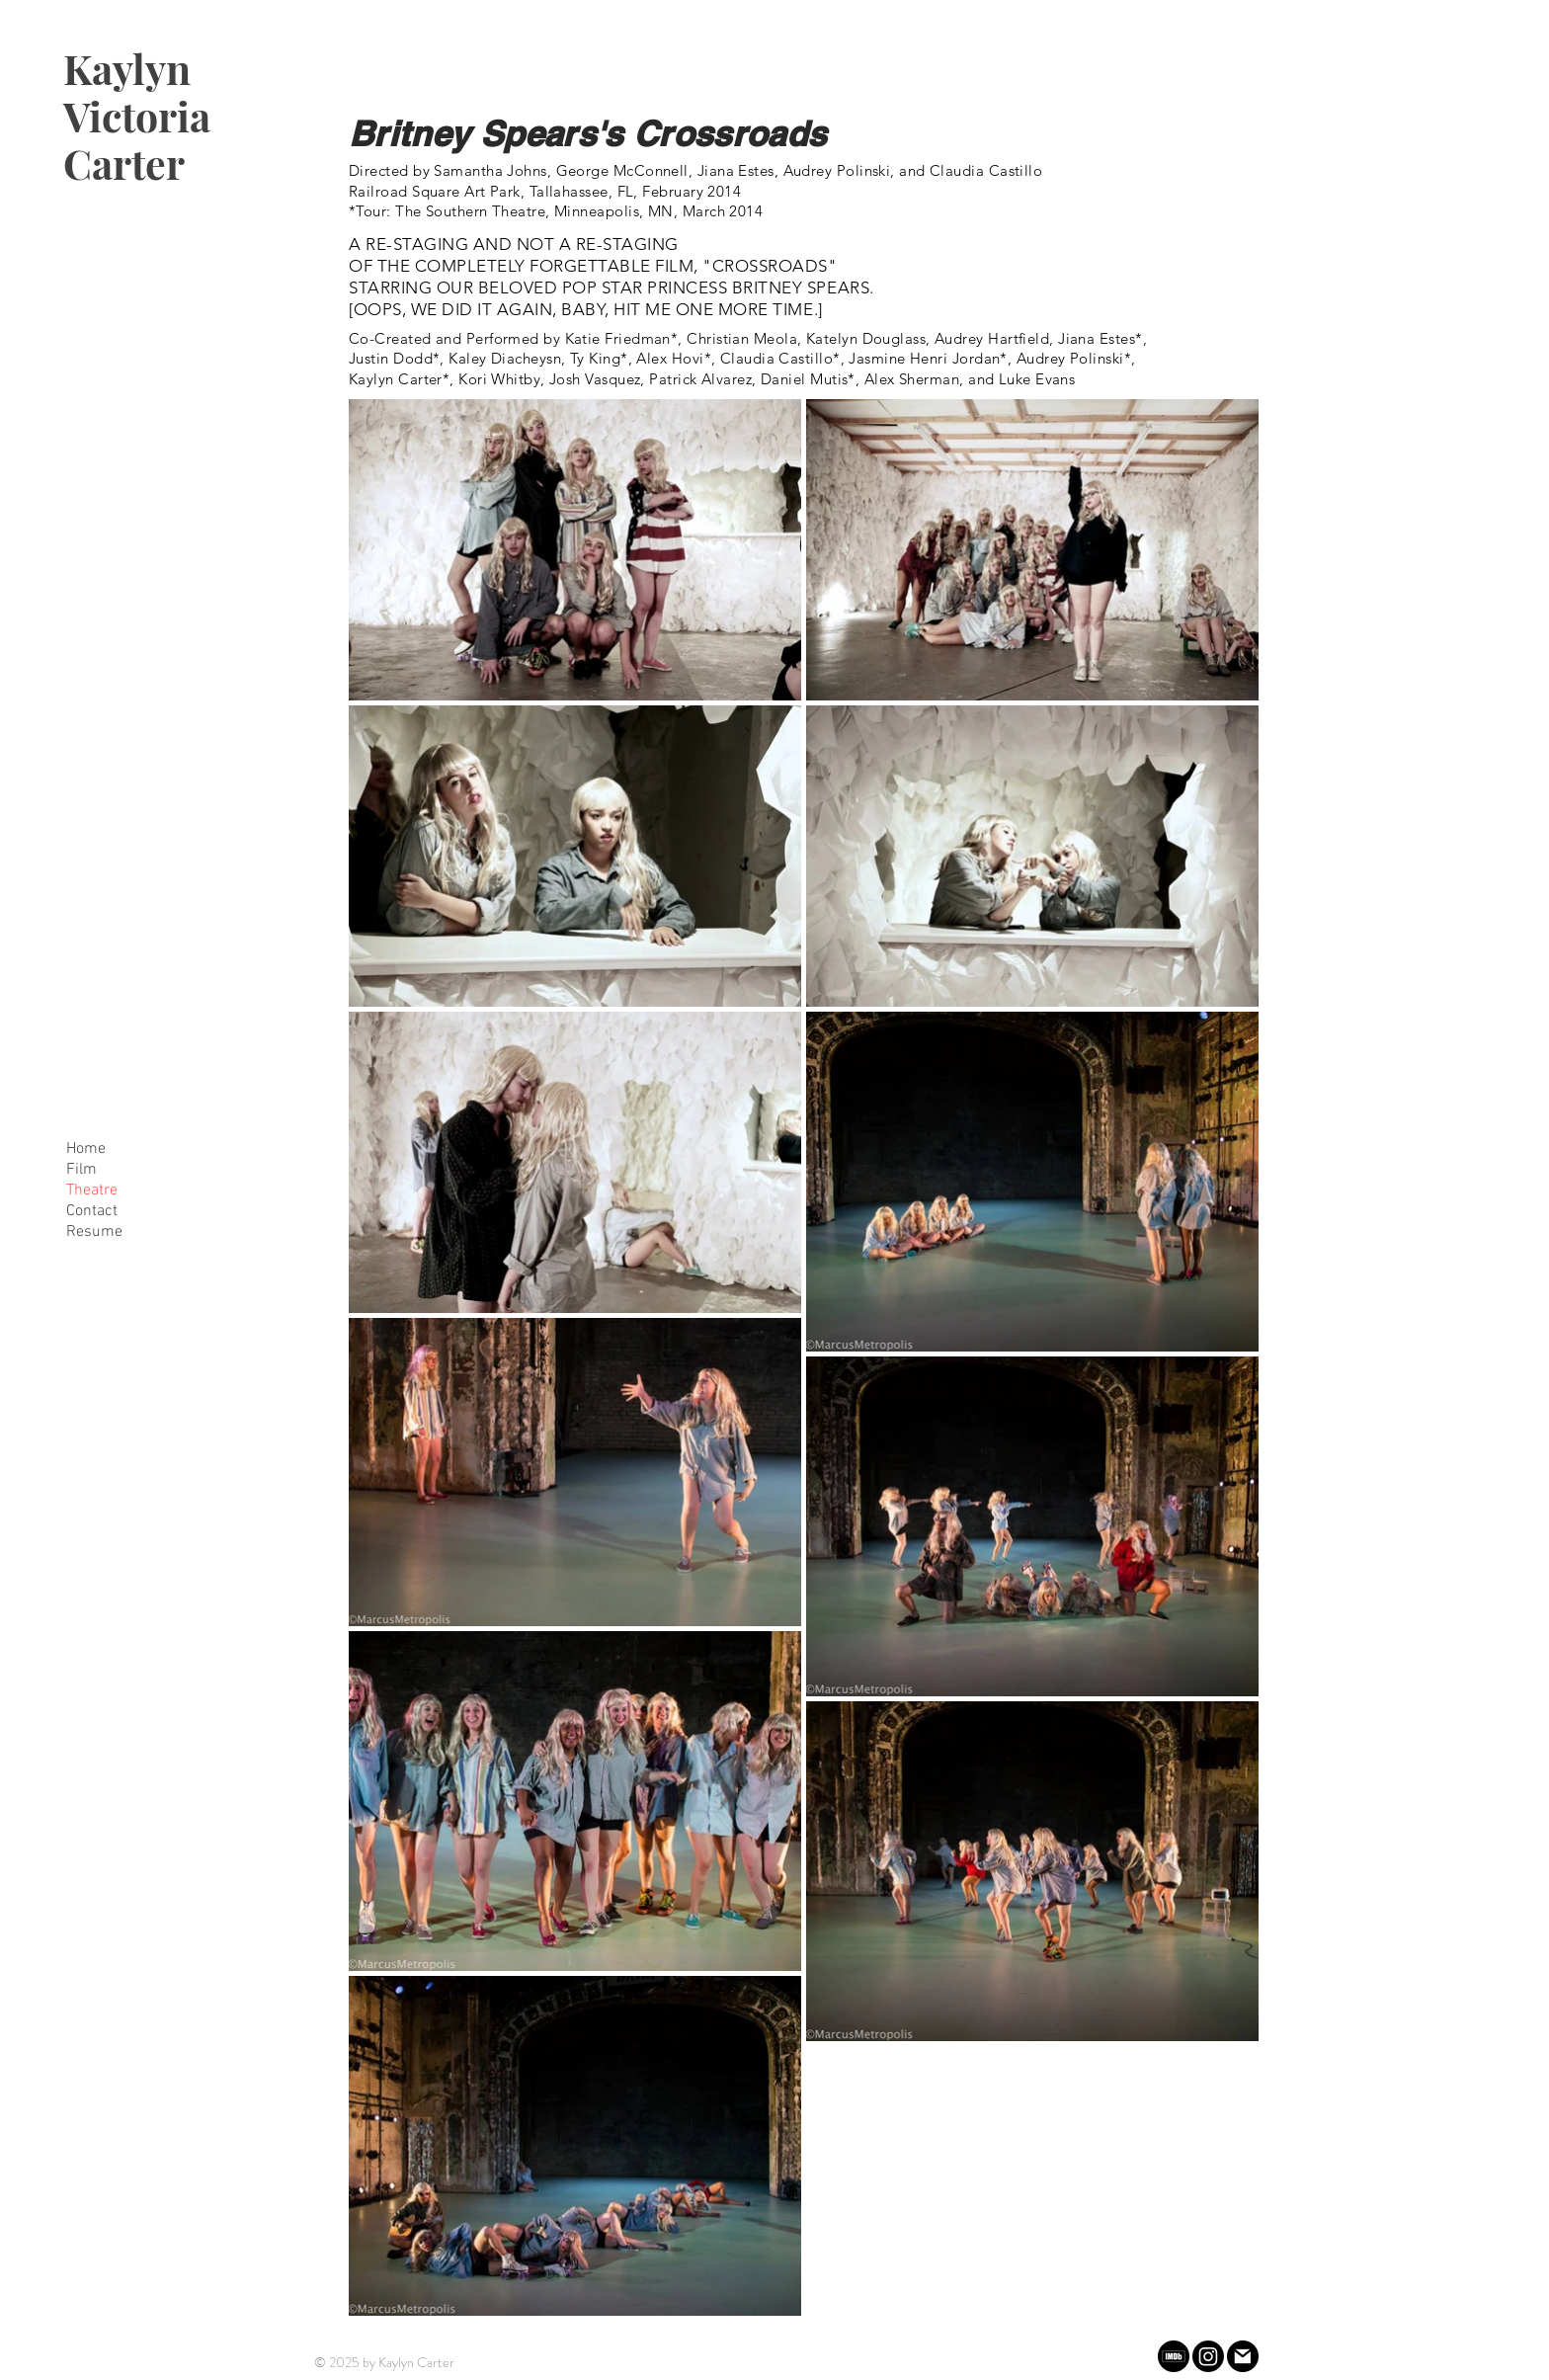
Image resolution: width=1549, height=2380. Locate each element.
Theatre (92, 1190)
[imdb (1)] (1173, 2356)
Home (86, 1149)
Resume (94, 1232)
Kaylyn (127, 68)
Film (81, 1170)
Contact (92, 1211)
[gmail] (1243, 2356)
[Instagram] (1208, 2356)
